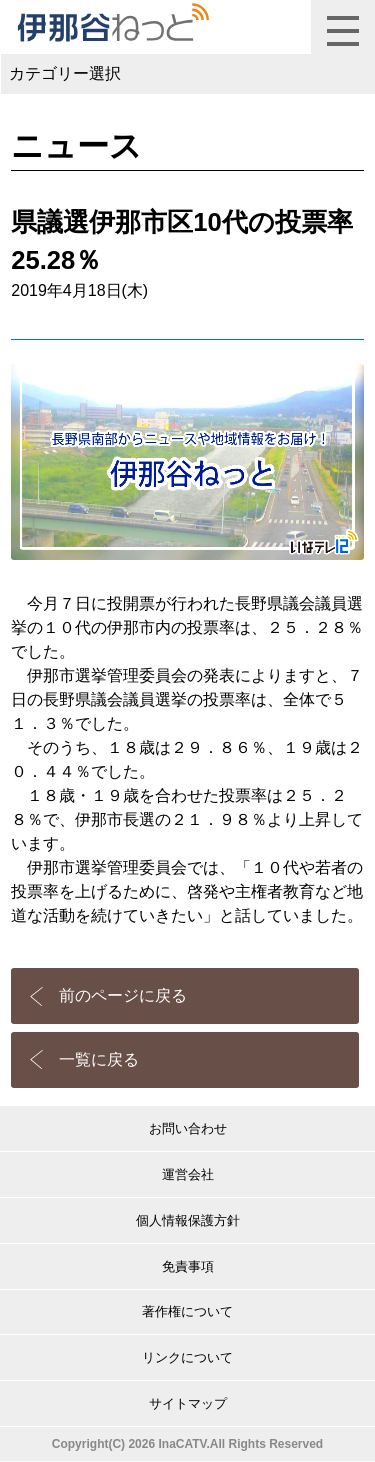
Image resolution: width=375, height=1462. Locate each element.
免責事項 (188, 1266)
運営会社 (188, 1174)
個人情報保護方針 (188, 1220)
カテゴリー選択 (65, 73)
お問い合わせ (188, 1128)
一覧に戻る (99, 1059)
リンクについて (187, 1357)
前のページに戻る (123, 995)
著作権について (187, 1311)
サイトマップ (188, 1403)
